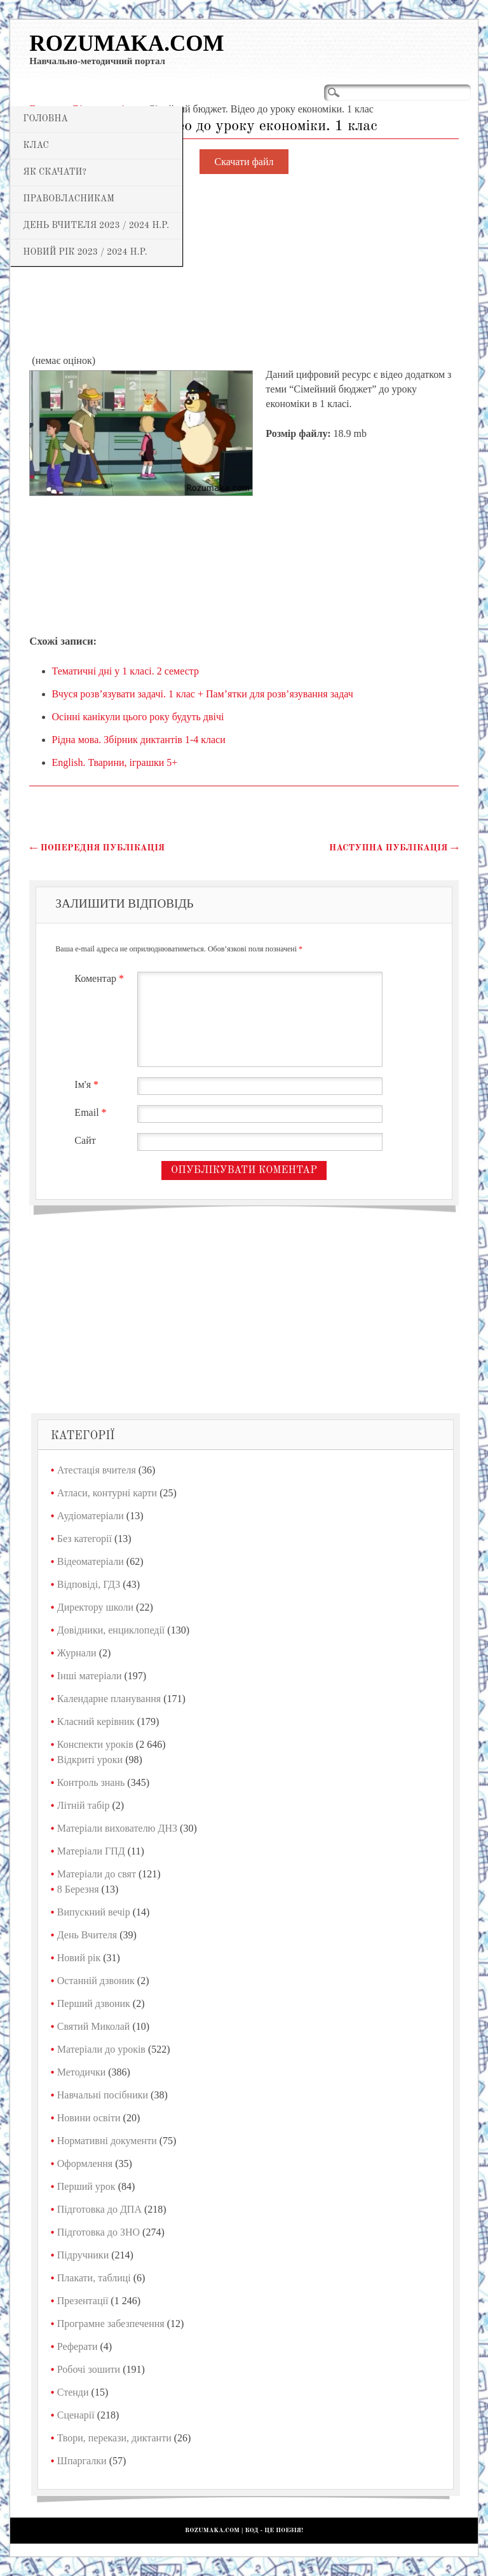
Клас (36, 145)
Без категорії (84, 1538)
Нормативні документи (107, 2140)
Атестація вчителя (96, 1470)
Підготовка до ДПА (99, 2209)
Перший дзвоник (93, 2003)
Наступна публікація (394, 847)
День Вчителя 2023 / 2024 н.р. (96, 225)
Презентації (83, 2300)
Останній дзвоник (96, 1980)
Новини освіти (89, 2117)
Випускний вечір (93, 1912)
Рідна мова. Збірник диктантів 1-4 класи (139, 739)
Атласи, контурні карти (107, 1492)
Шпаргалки (82, 2460)
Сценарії (76, 2415)
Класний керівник (96, 1721)
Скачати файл (244, 161)
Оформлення (84, 2163)
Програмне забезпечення (111, 2323)
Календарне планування (109, 1698)
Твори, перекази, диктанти (114, 2437)
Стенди (73, 2392)
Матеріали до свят (96, 1873)
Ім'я (88, 1084)
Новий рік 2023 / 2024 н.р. (85, 252)
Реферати (77, 2346)
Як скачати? (54, 172)
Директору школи (95, 1607)
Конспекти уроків (95, 1744)
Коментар (100, 978)
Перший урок (86, 2186)
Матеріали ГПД (91, 1851)
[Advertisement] (243, 265)
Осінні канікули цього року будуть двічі (138, 716)
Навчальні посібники (102, 2095)
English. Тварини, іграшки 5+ (115, 762)
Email (91, 1112)
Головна (45, 118)
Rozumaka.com (126, 43)
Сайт (84, 1140)
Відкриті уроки (90, 1759)
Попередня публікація (97, 847)
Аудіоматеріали (90, 1515)
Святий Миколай (93, 2026)
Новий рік (78, 1957)
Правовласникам (68, 198)
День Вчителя (87, 1934)
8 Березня (78, 1889)
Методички (81, 2072)
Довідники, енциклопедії (111, 1630)
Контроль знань (91, 1782)
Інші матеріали (89, 1675)
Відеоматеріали (90, 1561)
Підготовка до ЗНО (98, 2232)
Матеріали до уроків (101, 2049)
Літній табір (83, 1805)
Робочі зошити (88, 2369)
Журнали (77, 1652)
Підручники (83, 2255)
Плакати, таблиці (94, 2277)
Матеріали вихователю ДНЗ (117, 1828)
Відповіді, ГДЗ (89, 1584)
